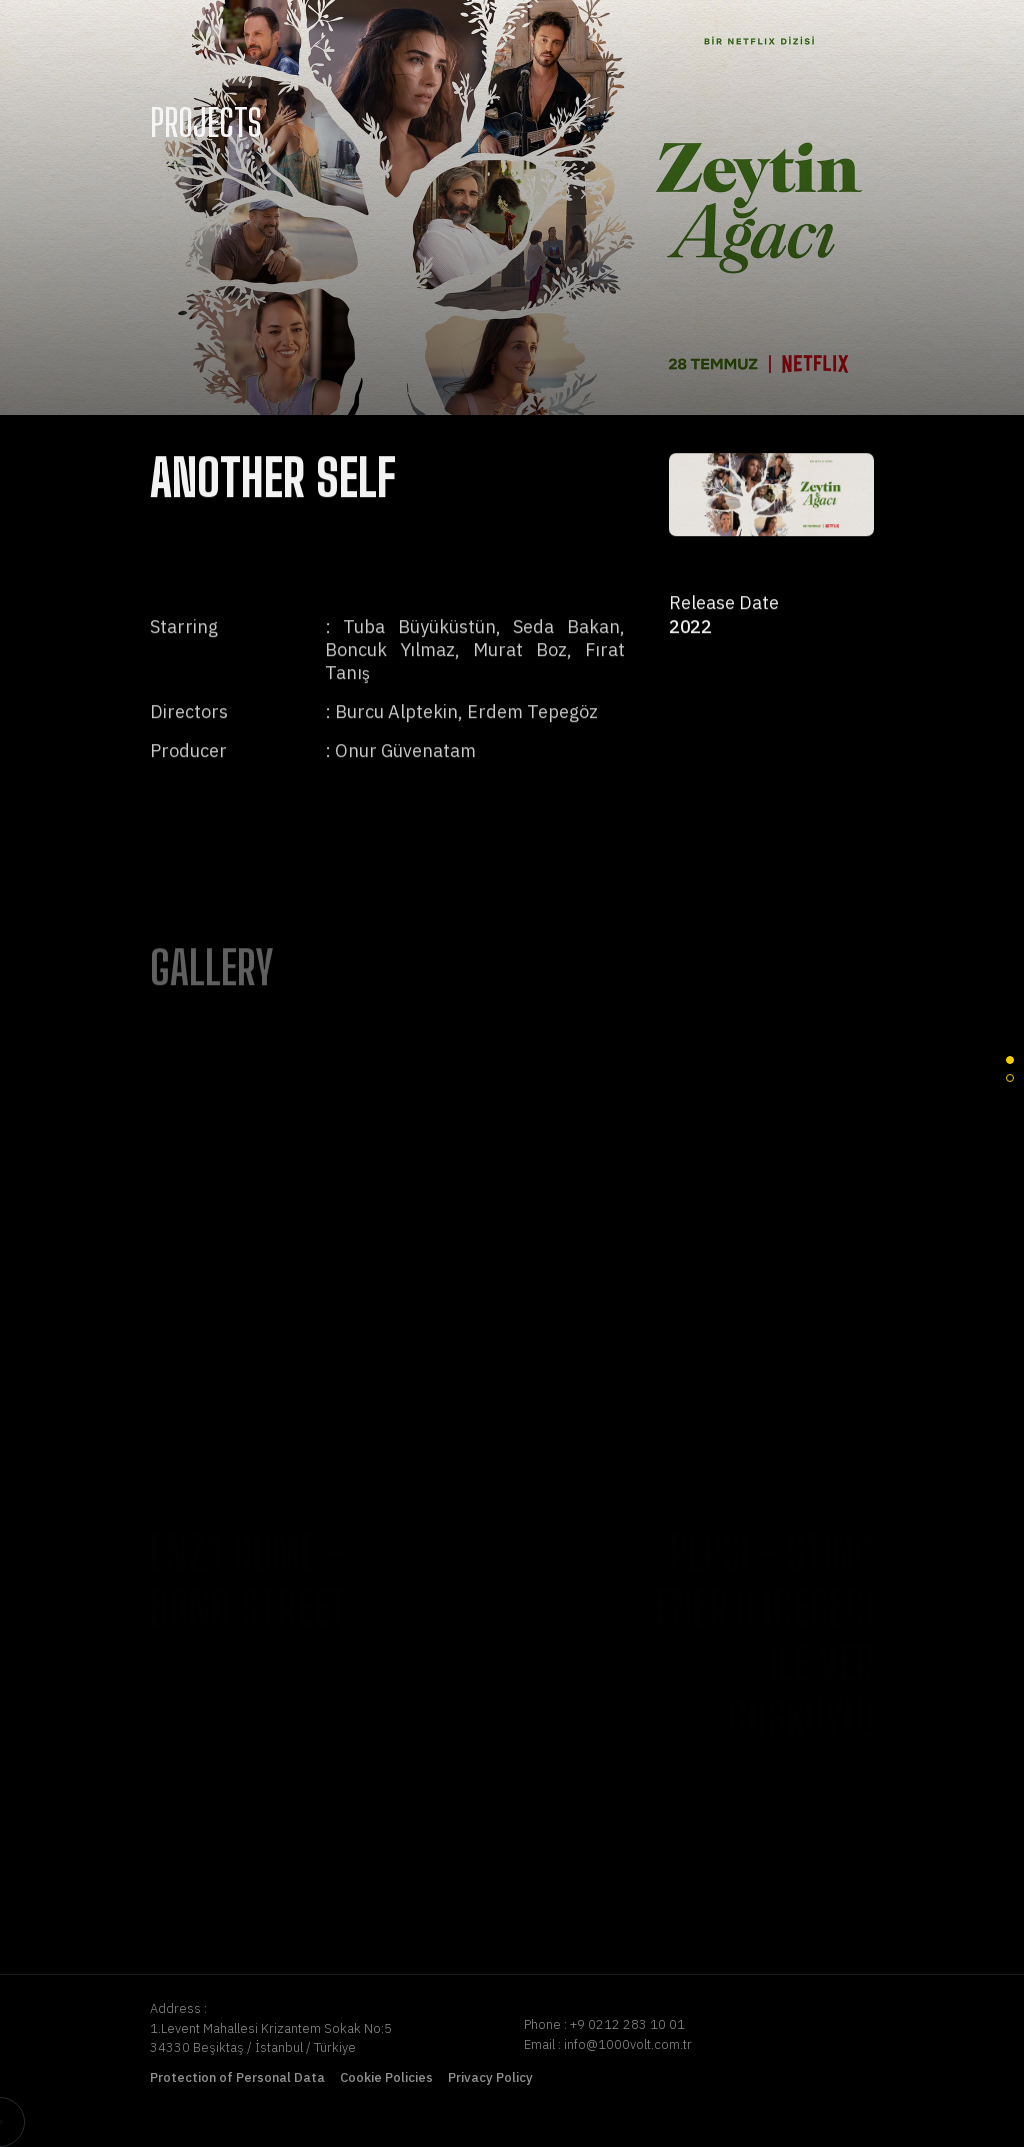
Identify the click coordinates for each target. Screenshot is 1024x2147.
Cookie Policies (386, 2077)
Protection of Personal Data (237, 2077)
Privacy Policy (490, 2077)
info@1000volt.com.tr (628, 2044)
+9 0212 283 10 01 (627, 2024)
